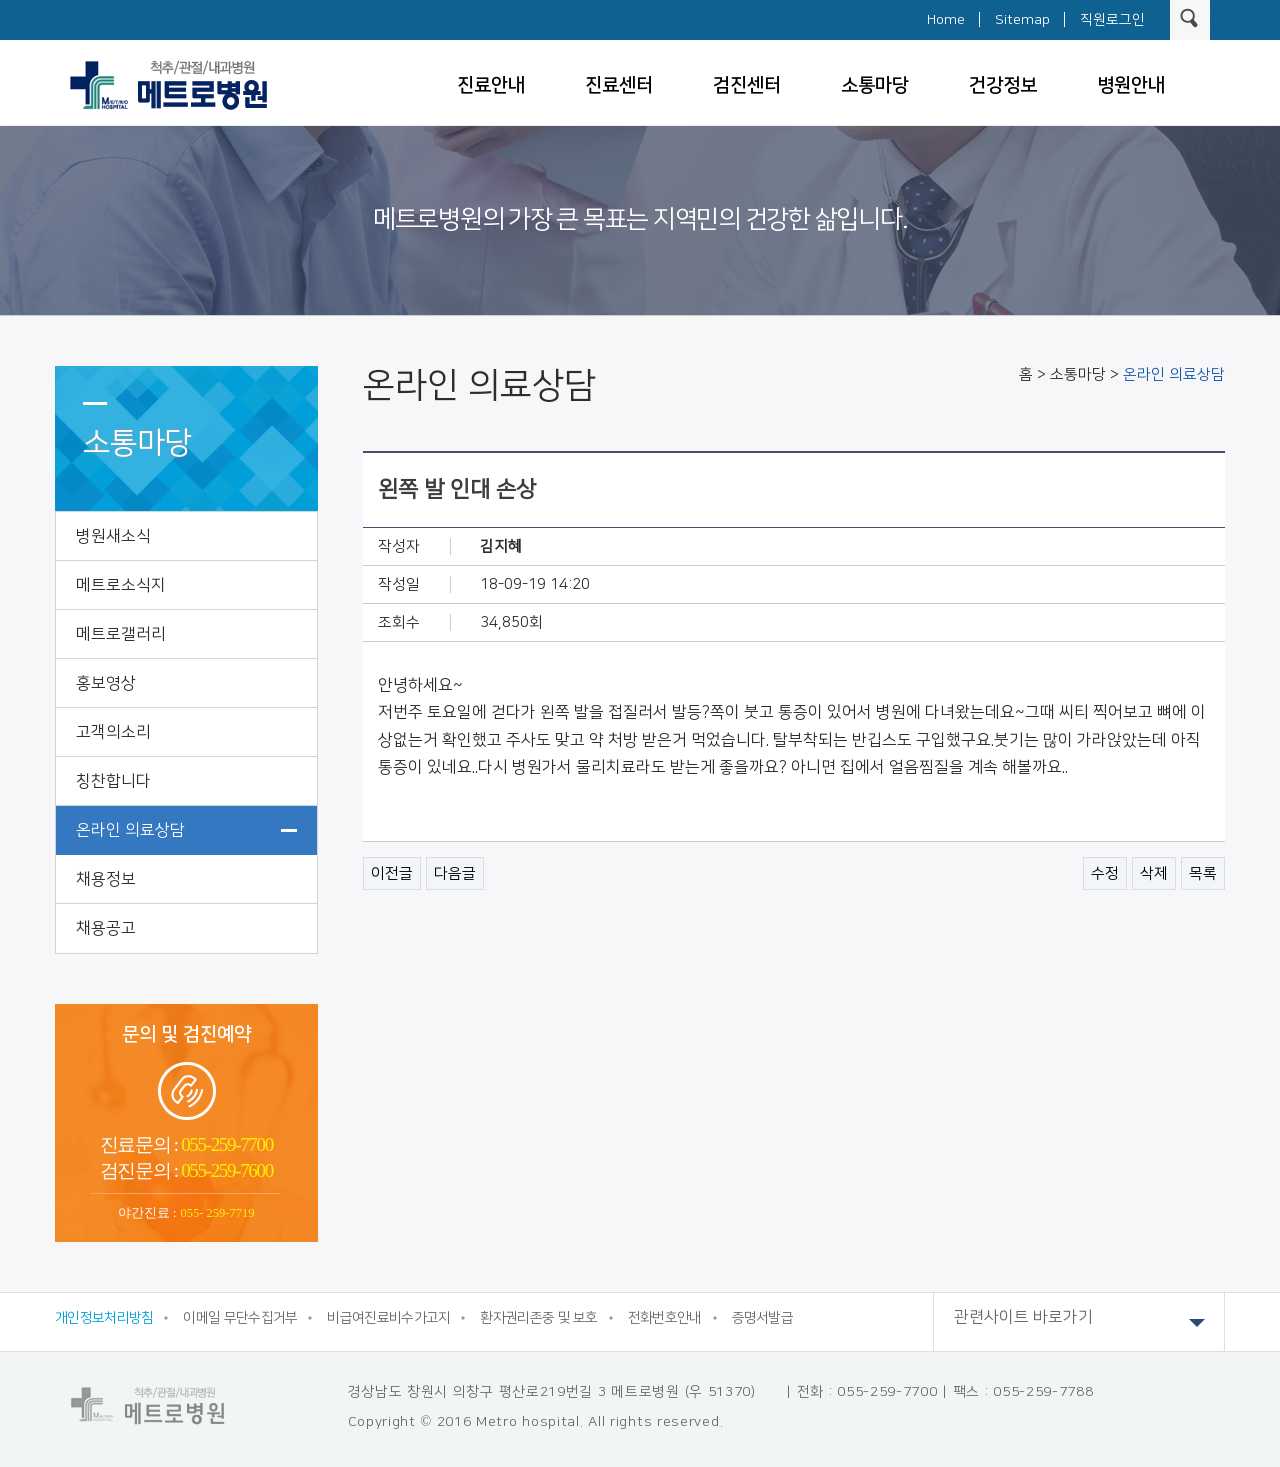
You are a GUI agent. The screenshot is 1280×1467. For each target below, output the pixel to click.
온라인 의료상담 (130, 830)
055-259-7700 (225, 1144)
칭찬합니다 (113, 781)
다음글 (455, 873)
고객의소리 (113, 732)
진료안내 (491, 85)
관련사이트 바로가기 (1079, 1322)
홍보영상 (106, 683)
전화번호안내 (665, 1318)
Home (946, 20)
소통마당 (875, 85)
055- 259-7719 (218, 1213)
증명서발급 (763, 1318)
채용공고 (106, 928)
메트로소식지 (121, 585)
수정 (1105, 873)
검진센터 (747, 85)
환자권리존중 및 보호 (538, 1318)
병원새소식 (113, 536)
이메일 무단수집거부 (240, 1318)
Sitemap (1022, 20)
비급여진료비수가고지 (388, 1318)
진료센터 (619, 85)
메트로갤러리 (121, 634)
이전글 (392, 873)
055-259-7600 (225, 1170)
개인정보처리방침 (104, 1318)
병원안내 (1131, 85)
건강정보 (1003, 85)
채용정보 (106, 879)
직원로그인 (1112, 20)
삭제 (1154, 873)
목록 (1203, 873)
